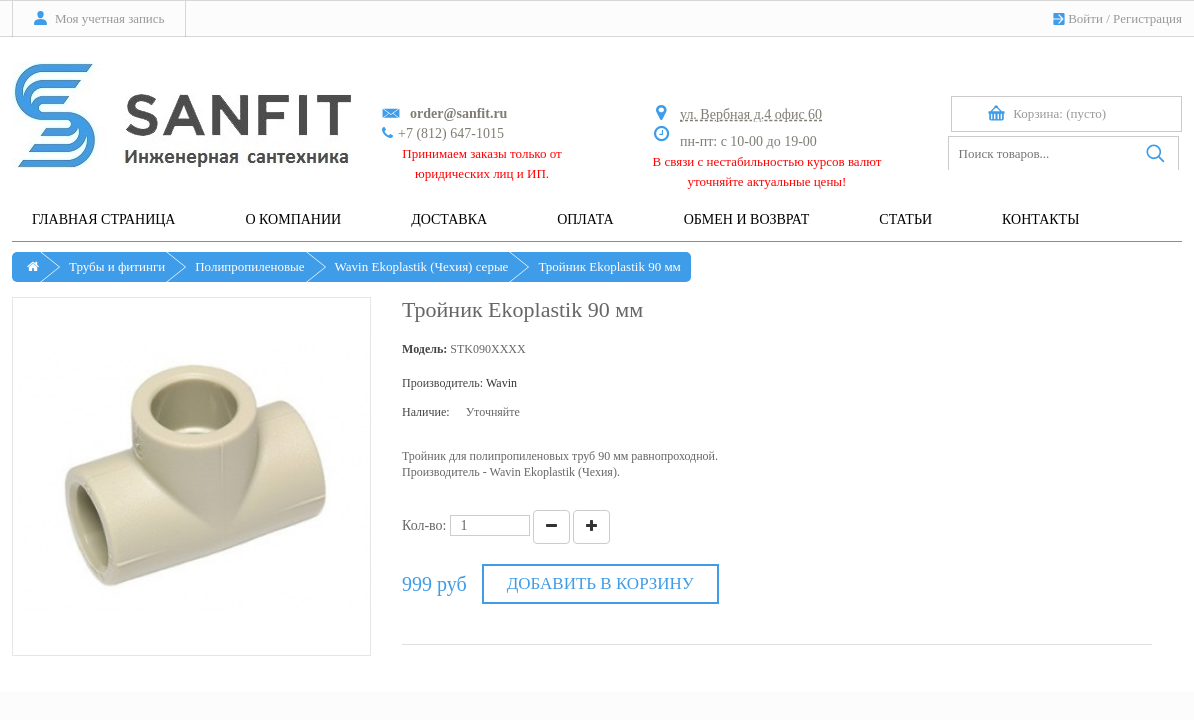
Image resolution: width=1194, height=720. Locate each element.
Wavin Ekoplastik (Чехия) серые (422, 266)
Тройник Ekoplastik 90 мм (609, 266)
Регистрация (1147, 18)
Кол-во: (424, 525)
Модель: (424, 349)
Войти (1085, 18)
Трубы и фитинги (117, 266)
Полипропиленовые (249, 266)
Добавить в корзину (600, 583)
